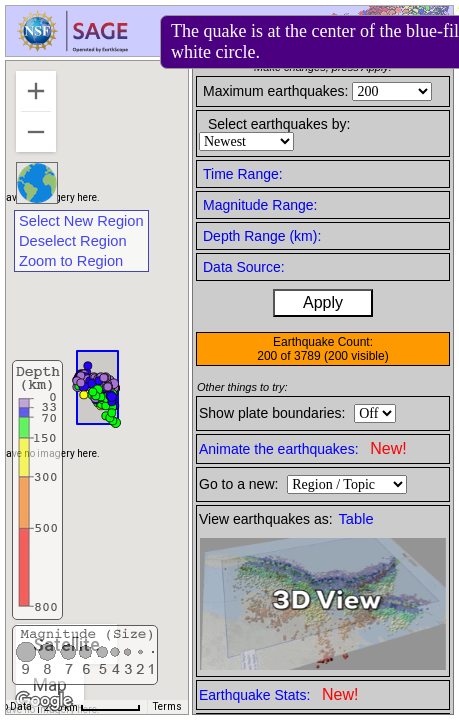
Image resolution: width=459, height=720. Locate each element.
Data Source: (244, 267)
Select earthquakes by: (279, 124)
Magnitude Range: (260, 205)
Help (280, 33)
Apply (323, 302)
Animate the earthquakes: (303, 448)
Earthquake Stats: (278, 694)
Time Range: (243, 174)
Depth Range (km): (262, 236)
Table (356, 519)
